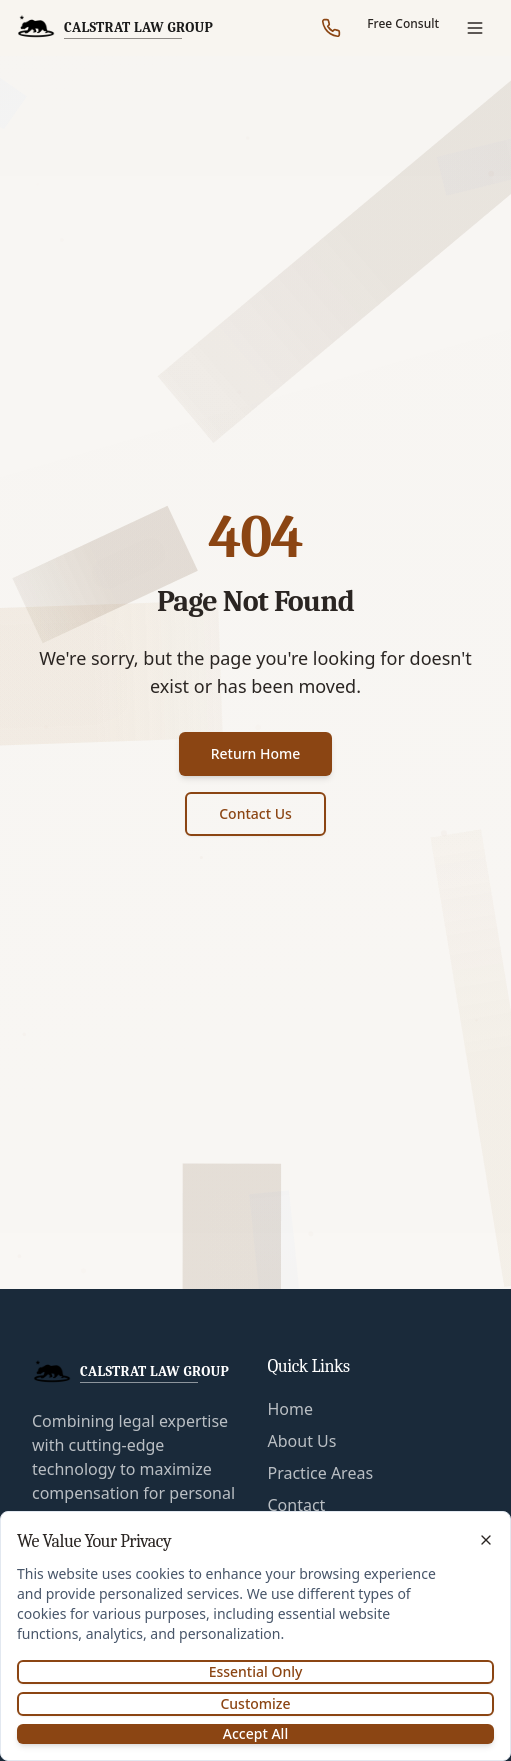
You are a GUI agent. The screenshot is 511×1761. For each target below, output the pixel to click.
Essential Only (256, 1671)
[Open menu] (475, 28)
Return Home (256, 753)
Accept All (255, 1733)
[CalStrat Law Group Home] (114, 28)
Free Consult (403, 23)
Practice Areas (321, 1473)
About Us (302, 1441)
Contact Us (255, 813)
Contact (297, 1505)
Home (291, 1409)
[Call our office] (331, 28)
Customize (255, 1703)
